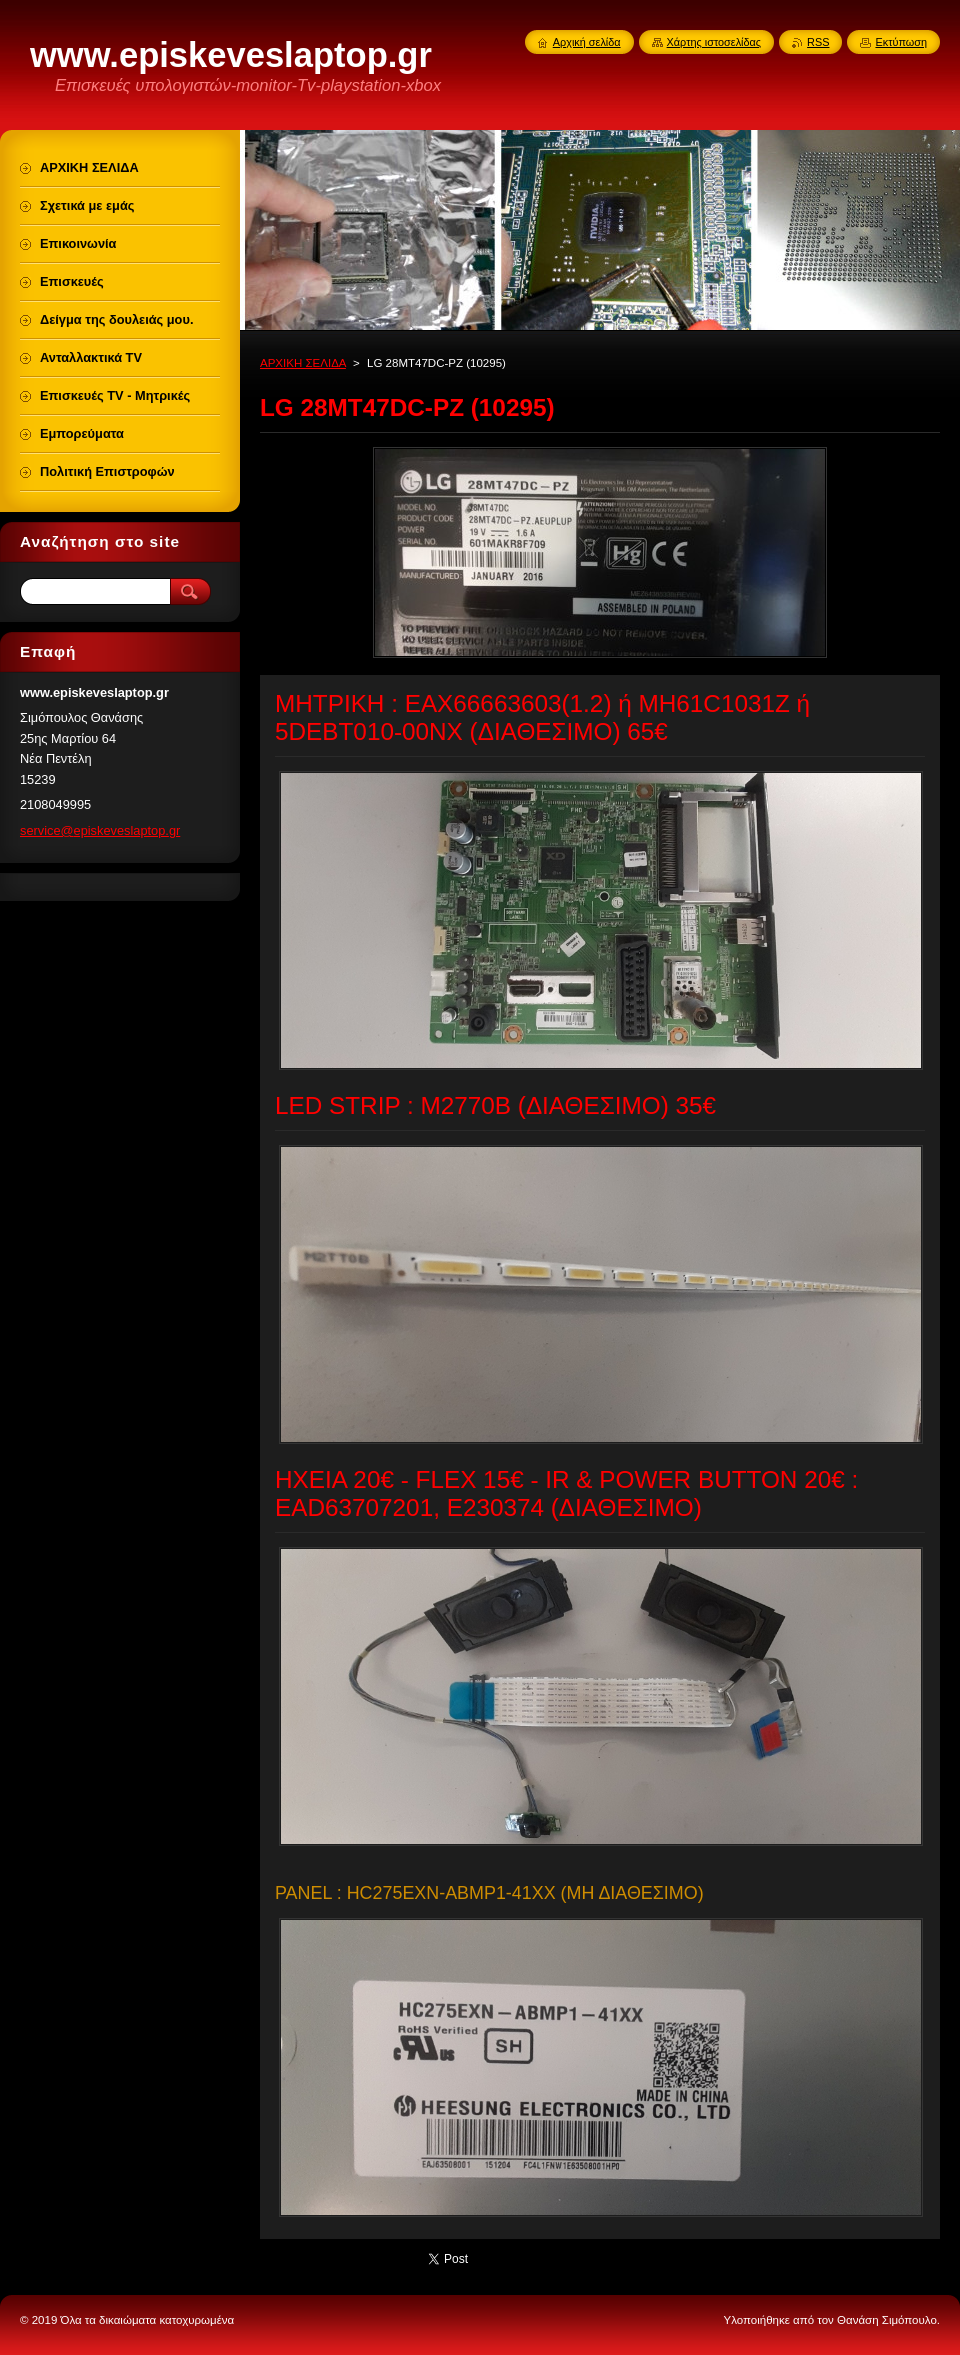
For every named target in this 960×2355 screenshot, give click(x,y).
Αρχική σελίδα (587, 42)
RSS (818, 42)
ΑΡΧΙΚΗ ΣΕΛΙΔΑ (303, 363)
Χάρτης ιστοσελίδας (714, 42)
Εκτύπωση (901, 42)
